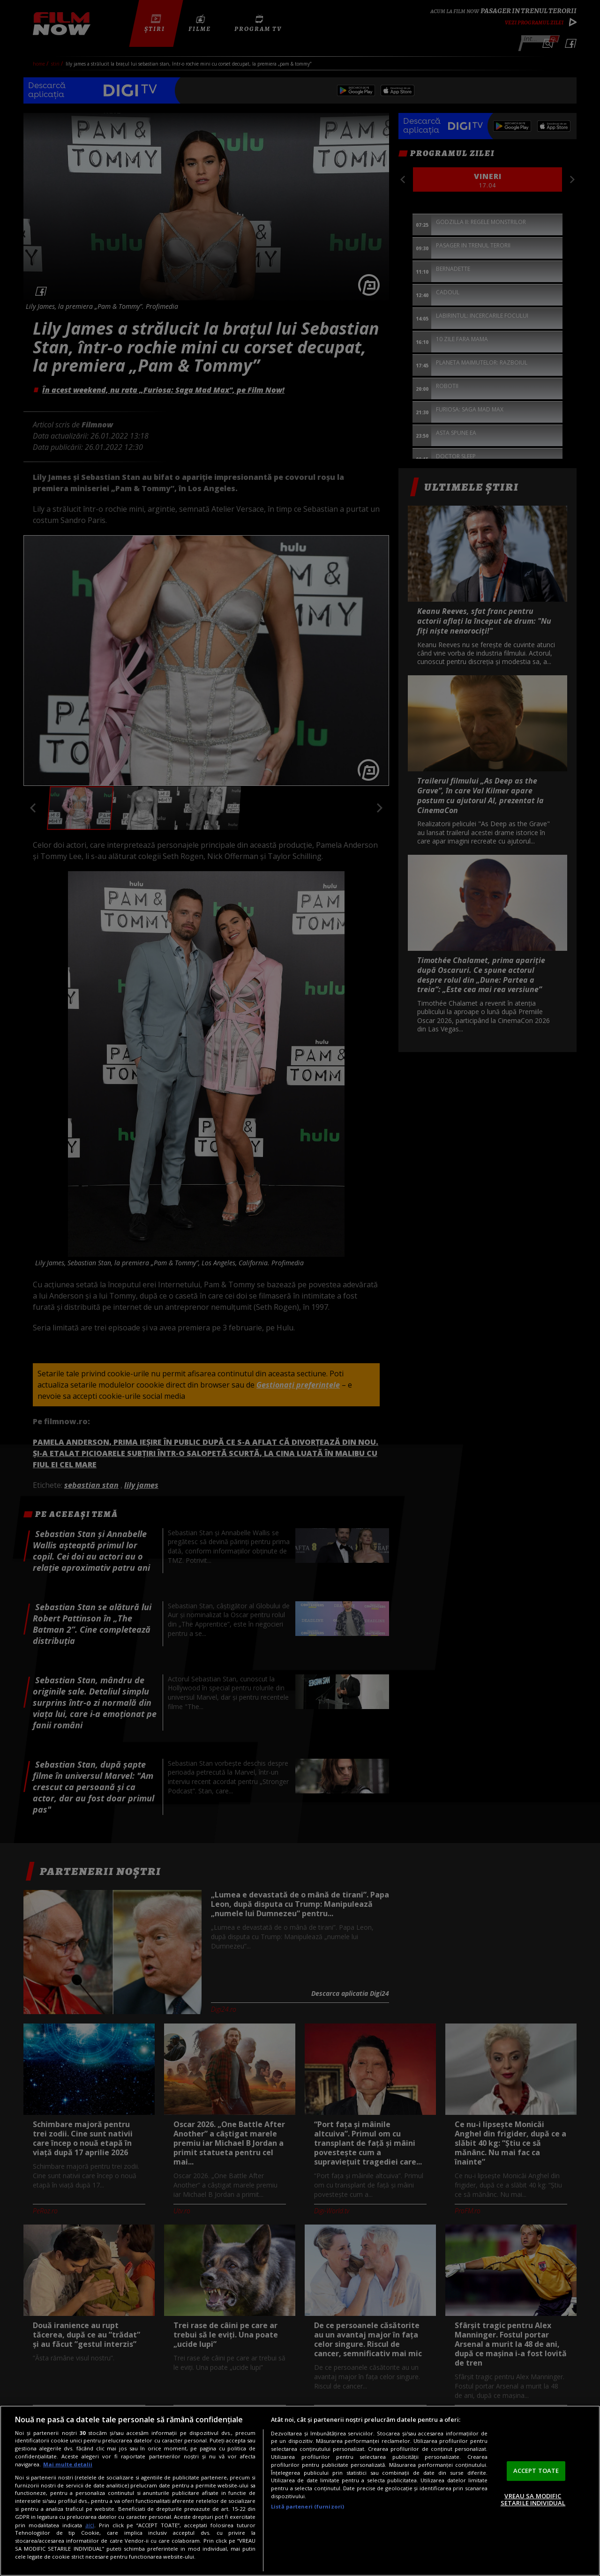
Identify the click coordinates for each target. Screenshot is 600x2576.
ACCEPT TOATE (536, 2470)
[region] (300, 2490)
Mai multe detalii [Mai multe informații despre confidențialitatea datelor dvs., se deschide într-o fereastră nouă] (67, 2464)
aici (89, 2525)
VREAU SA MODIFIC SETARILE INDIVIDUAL (533, 2500)
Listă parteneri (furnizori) (307, 2506)
